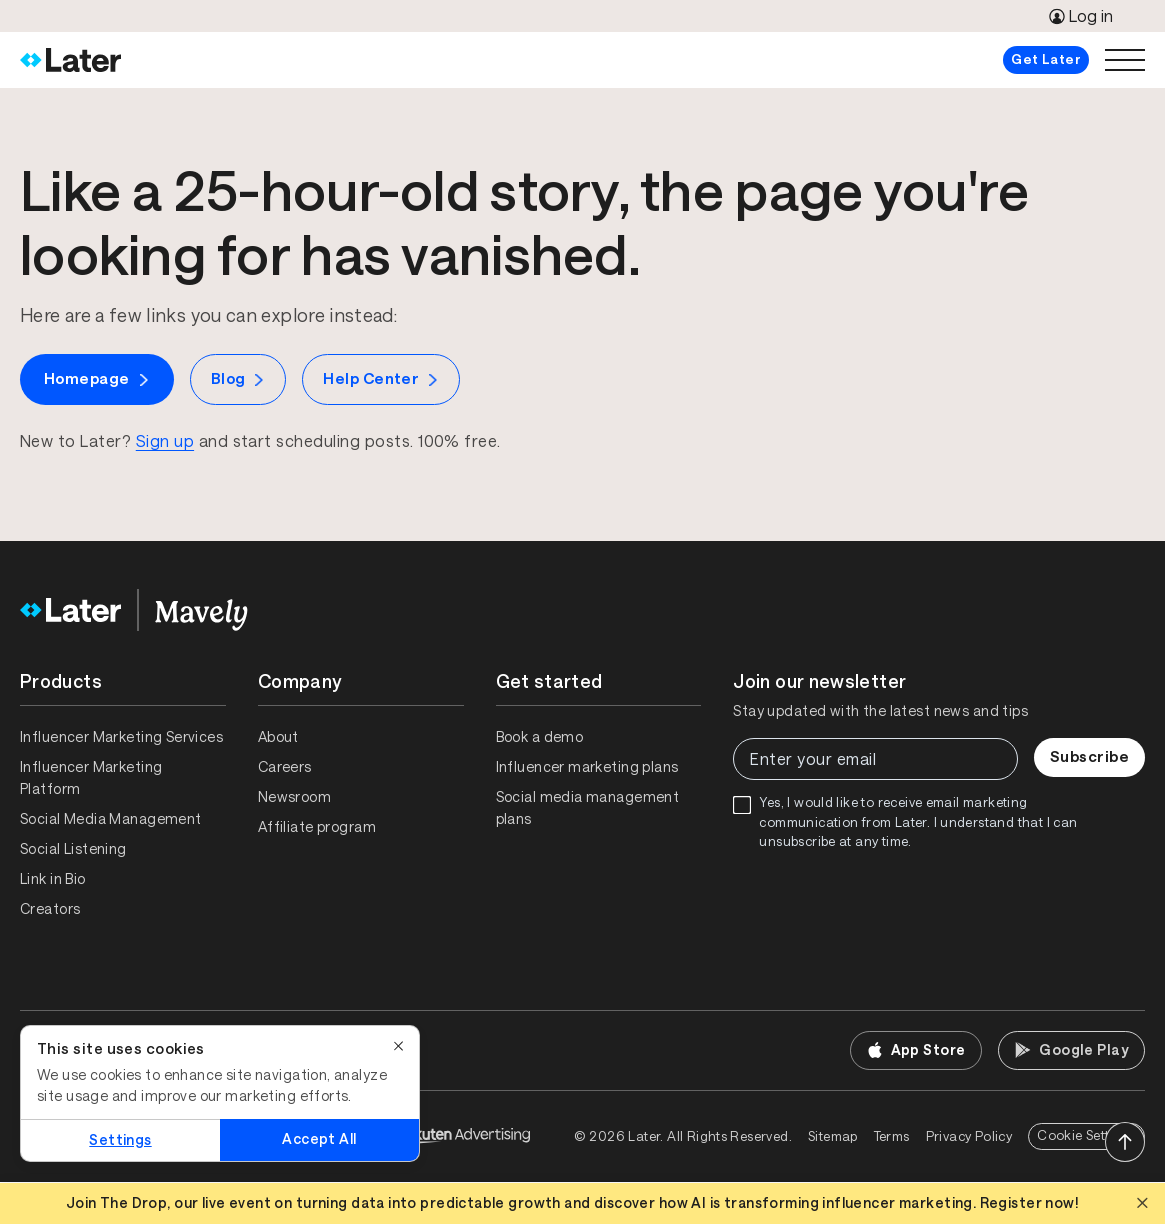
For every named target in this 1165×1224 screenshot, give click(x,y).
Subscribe (1089, 756)
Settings (120, 1140)
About (278, 737)
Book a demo (540, 737)
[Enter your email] (875, 759)
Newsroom (294, 797)
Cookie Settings (1086, 1135)
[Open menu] (1125, 60)
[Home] (70, 60)
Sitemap (833, 1136)
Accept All (319, 1139)
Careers (285, 767)
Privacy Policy (969, 1136)
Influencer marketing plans (587, 767)
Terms (892, 1136)
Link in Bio (53, 879)
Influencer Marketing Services (121, 737)
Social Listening (73, 849)
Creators (50, 909)
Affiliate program (317, 827)
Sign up (165, 441)
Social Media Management (111, 819)
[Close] (399, 1046)
